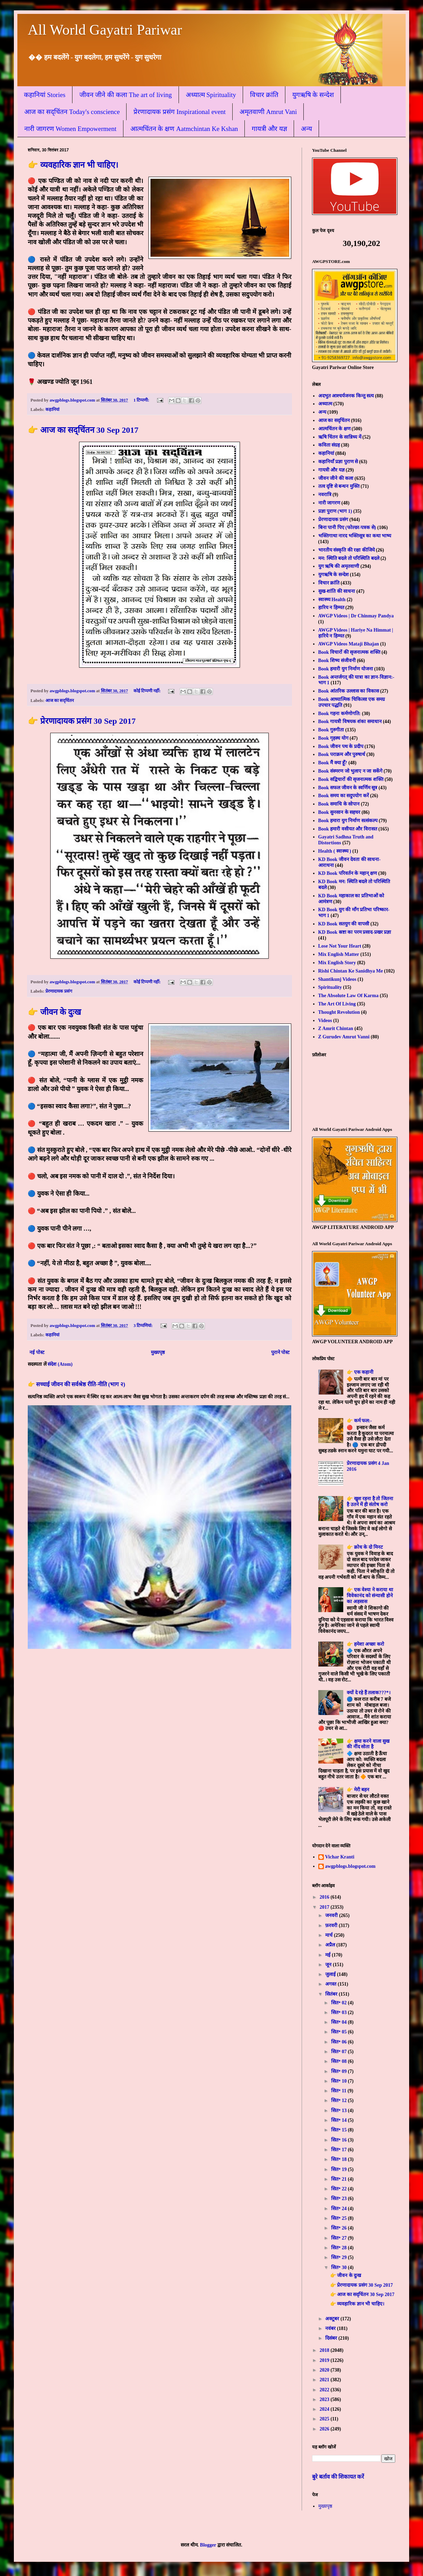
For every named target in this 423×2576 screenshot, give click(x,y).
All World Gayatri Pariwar (105, 30)
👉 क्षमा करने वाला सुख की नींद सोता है (368, 1744)
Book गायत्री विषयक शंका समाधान (350, 721)
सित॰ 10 (339, 2081)
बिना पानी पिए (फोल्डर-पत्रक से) (347, 527)
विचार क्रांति (264, 94)
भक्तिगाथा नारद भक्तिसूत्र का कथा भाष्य (354, 535)
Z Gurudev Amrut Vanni (344, 1036)
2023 (325, 2399)
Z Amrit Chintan (335, 1028)
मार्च (329, 1935)
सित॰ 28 (339, 2247)
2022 (325, 2389)
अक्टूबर (332, 2318)
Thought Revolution (339, 1012)
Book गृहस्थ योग (333, 738)
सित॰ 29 (339, 2257)
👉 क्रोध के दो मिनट (365, 1547)
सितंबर (332, 1994)
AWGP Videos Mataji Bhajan (348, 644)
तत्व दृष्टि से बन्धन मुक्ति (339, 486)
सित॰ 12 (339, 2100)
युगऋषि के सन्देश (313, 94)
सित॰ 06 (339, 2042)
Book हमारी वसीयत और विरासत (347, 829)
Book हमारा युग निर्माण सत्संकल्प (348, 820)
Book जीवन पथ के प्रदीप (340, 746)
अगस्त (331, 1984)
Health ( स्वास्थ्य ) (334, 851)
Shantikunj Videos (337, 979)
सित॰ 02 (339, 2002)
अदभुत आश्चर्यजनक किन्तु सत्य (346, 395)
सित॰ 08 (339, 2061)
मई (328, 1955)
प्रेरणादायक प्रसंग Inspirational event (179, 111)
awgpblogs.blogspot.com (350, 1866)
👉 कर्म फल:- (359, 1420)
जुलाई (331, 1974)
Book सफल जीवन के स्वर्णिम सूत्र (348, 787)
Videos (325, 1020)
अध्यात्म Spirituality (211, 94)
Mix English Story (337, 962)
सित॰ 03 (339, 2012)
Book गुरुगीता (331, 729)
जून (329, 1964)
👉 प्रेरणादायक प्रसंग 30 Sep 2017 (82, 721)
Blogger (208, 2545)
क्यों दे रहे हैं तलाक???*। (368, 1692)
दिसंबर (331, 2338)
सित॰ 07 (339, 2051)
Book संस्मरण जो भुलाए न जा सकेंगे (350, 771)
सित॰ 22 (339, 2188)
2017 (325, 1907)
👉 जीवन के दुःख (54, 1012)
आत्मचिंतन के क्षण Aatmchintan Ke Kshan (184, 128)
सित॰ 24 (339, 2208)
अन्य (306, 128)
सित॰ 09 (339, 2071)
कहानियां (52, 409)
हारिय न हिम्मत (331, 607)
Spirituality (330, 987)
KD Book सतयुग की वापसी (343, 923)
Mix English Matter (338, 954)
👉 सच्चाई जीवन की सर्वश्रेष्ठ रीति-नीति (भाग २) (76, 1384)
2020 (325, 2370)
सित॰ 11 (339, 2090)
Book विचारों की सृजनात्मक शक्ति (349, 652)
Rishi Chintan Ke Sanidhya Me (350, 971)
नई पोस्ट (36, 1352)
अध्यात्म (325, 403)
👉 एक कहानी (360, 1372)
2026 (325, 2429)
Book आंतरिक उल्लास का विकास (348, 691)
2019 (325, 2360)
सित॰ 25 (339, 2218)
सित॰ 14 (339, 2120)
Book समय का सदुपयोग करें (343, 795)
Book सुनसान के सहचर (339, 812)
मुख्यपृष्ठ (158, 1352)
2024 (325, 2409)
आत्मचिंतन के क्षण (334, 428)
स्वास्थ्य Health (332, 599)
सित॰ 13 (339, 2110)
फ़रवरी (332, 1925)
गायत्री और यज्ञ (269, 128)
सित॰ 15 (339, 2130)
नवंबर (331, 2328)
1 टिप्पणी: (141, 400)
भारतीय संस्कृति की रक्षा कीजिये (346, 550)
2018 (325, 2350)
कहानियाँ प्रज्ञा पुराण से (338, 461)
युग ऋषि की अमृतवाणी (339, 566)
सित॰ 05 (339, 2031)
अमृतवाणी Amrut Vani (268, 111)
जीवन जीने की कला (336, 478)
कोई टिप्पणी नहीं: (147, 690)
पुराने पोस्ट (280, 1352)
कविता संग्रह (329, 445)
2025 (325, 2418)
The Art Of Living (337, 1003)
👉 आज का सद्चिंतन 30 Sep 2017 (83, 429)
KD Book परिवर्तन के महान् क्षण (347, 873)
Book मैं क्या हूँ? (332, 762)
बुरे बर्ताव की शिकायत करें (338, 2476)
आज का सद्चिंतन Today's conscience (72, 111)
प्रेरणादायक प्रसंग (58, 991)
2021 (325, 2379)
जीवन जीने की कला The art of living (125, 94)
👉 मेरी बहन (358, 1789)
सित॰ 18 (339, 2159)
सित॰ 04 (339, 2022)
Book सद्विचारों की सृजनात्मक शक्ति (350, 779)
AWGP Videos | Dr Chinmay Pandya (356, 615)
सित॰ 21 (339, 2179)
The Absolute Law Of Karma (348, 995)
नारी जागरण (329, 502)
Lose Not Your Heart (339, 946)
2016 (325, 1897)
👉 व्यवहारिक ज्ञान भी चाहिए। (73, 164)
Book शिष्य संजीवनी (337, 660)
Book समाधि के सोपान (339, 804)
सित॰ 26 (339, 2228)
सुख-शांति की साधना (336, 591)
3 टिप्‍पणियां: (143, 1325)
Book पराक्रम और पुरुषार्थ (341, 754)
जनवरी (332, 1915)
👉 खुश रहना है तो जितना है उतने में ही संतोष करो (370, 1501)
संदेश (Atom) (60, 1364)
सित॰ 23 (339, 2198)
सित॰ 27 (339, 2238)
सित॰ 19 (339, 2169)
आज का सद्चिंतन (59, 700)
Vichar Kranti (339, 1857)
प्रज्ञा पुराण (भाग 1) (335, 511)
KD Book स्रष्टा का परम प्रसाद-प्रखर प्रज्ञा (354, 932)
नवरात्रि (324, 494)
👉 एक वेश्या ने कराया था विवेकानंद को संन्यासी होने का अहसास (370, 1595)
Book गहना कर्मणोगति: (339, 713)
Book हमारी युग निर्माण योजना (345, 668)
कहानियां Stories (45, 94)
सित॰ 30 (339, 2267)
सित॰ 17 (339, 2149)
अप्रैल (330, 1945)
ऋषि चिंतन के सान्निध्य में (339, 437)
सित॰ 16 (339, 2140)
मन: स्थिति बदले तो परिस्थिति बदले (348, 558)
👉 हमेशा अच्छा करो (365, 1644)
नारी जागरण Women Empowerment (70, 128)
